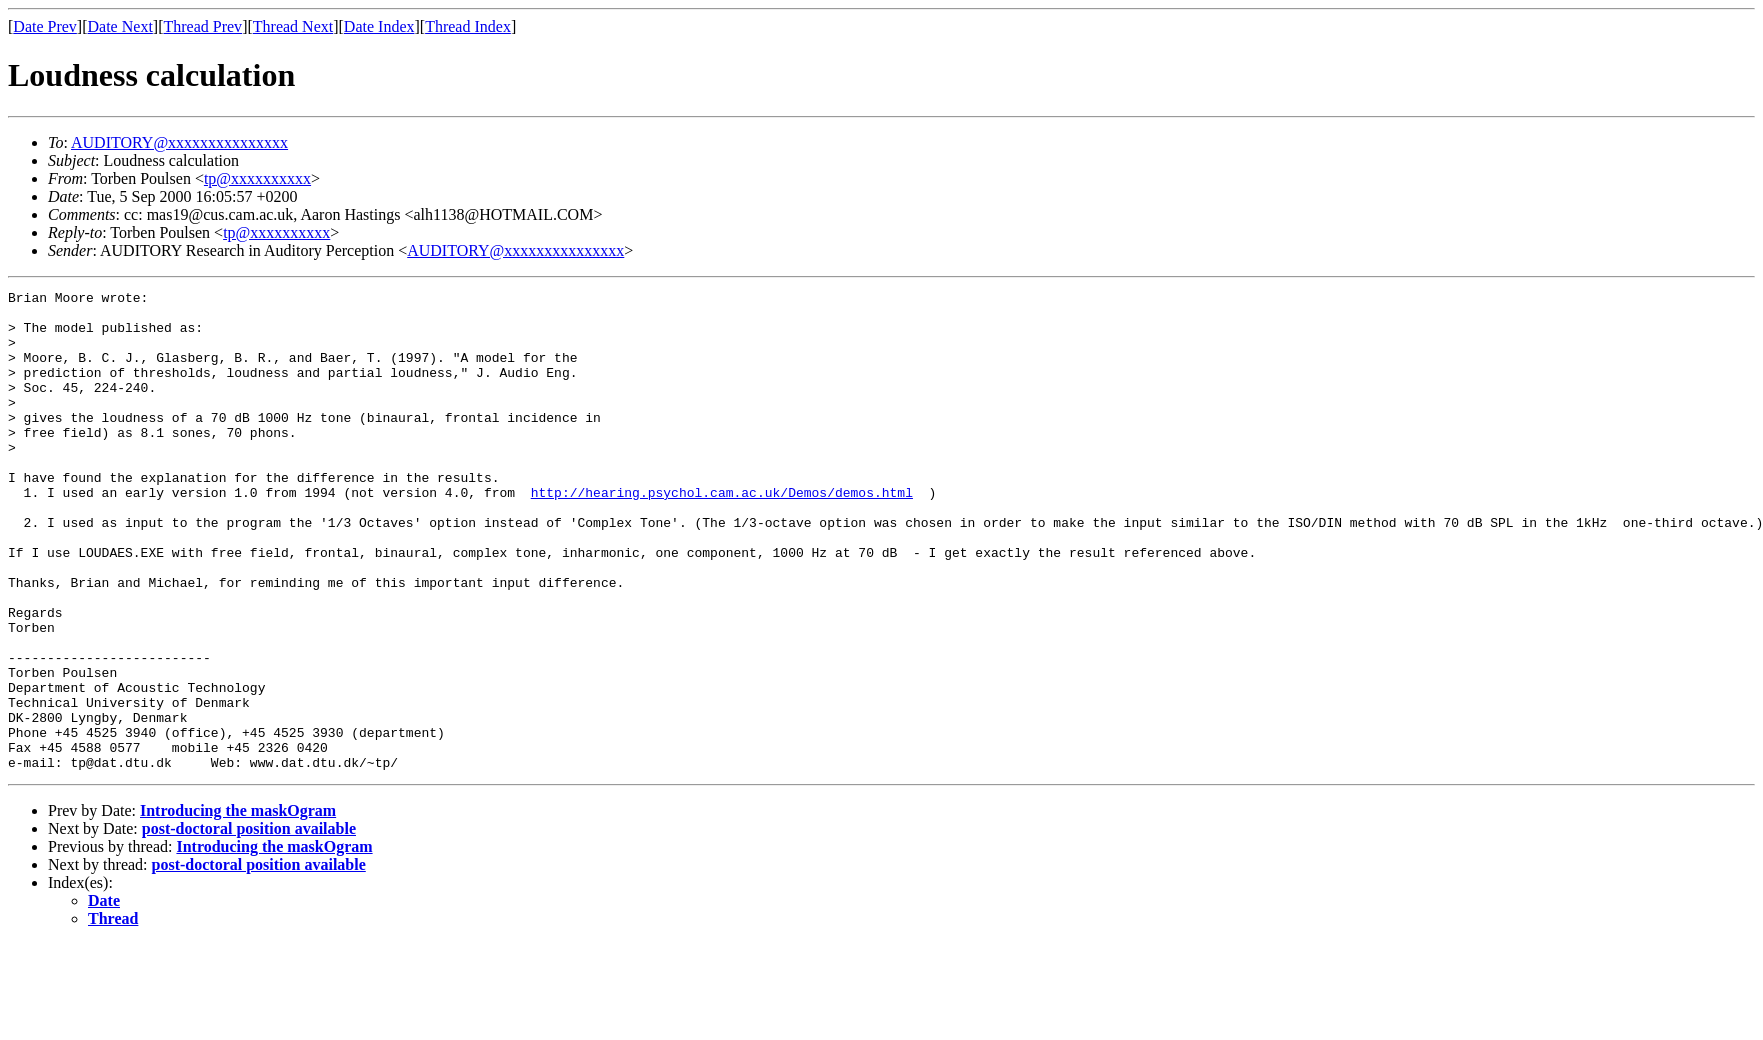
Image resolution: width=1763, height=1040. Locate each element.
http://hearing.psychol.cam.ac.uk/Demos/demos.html (722, 534)
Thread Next (293, 26)
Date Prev (45, 26)
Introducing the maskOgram (238, 906)
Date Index (379, 26)
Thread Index (468, 26)
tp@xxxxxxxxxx (257, 178)
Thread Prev (202, 26)
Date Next (120, 26)
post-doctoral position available (249, 924)
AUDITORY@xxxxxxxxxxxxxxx (179, 142)
